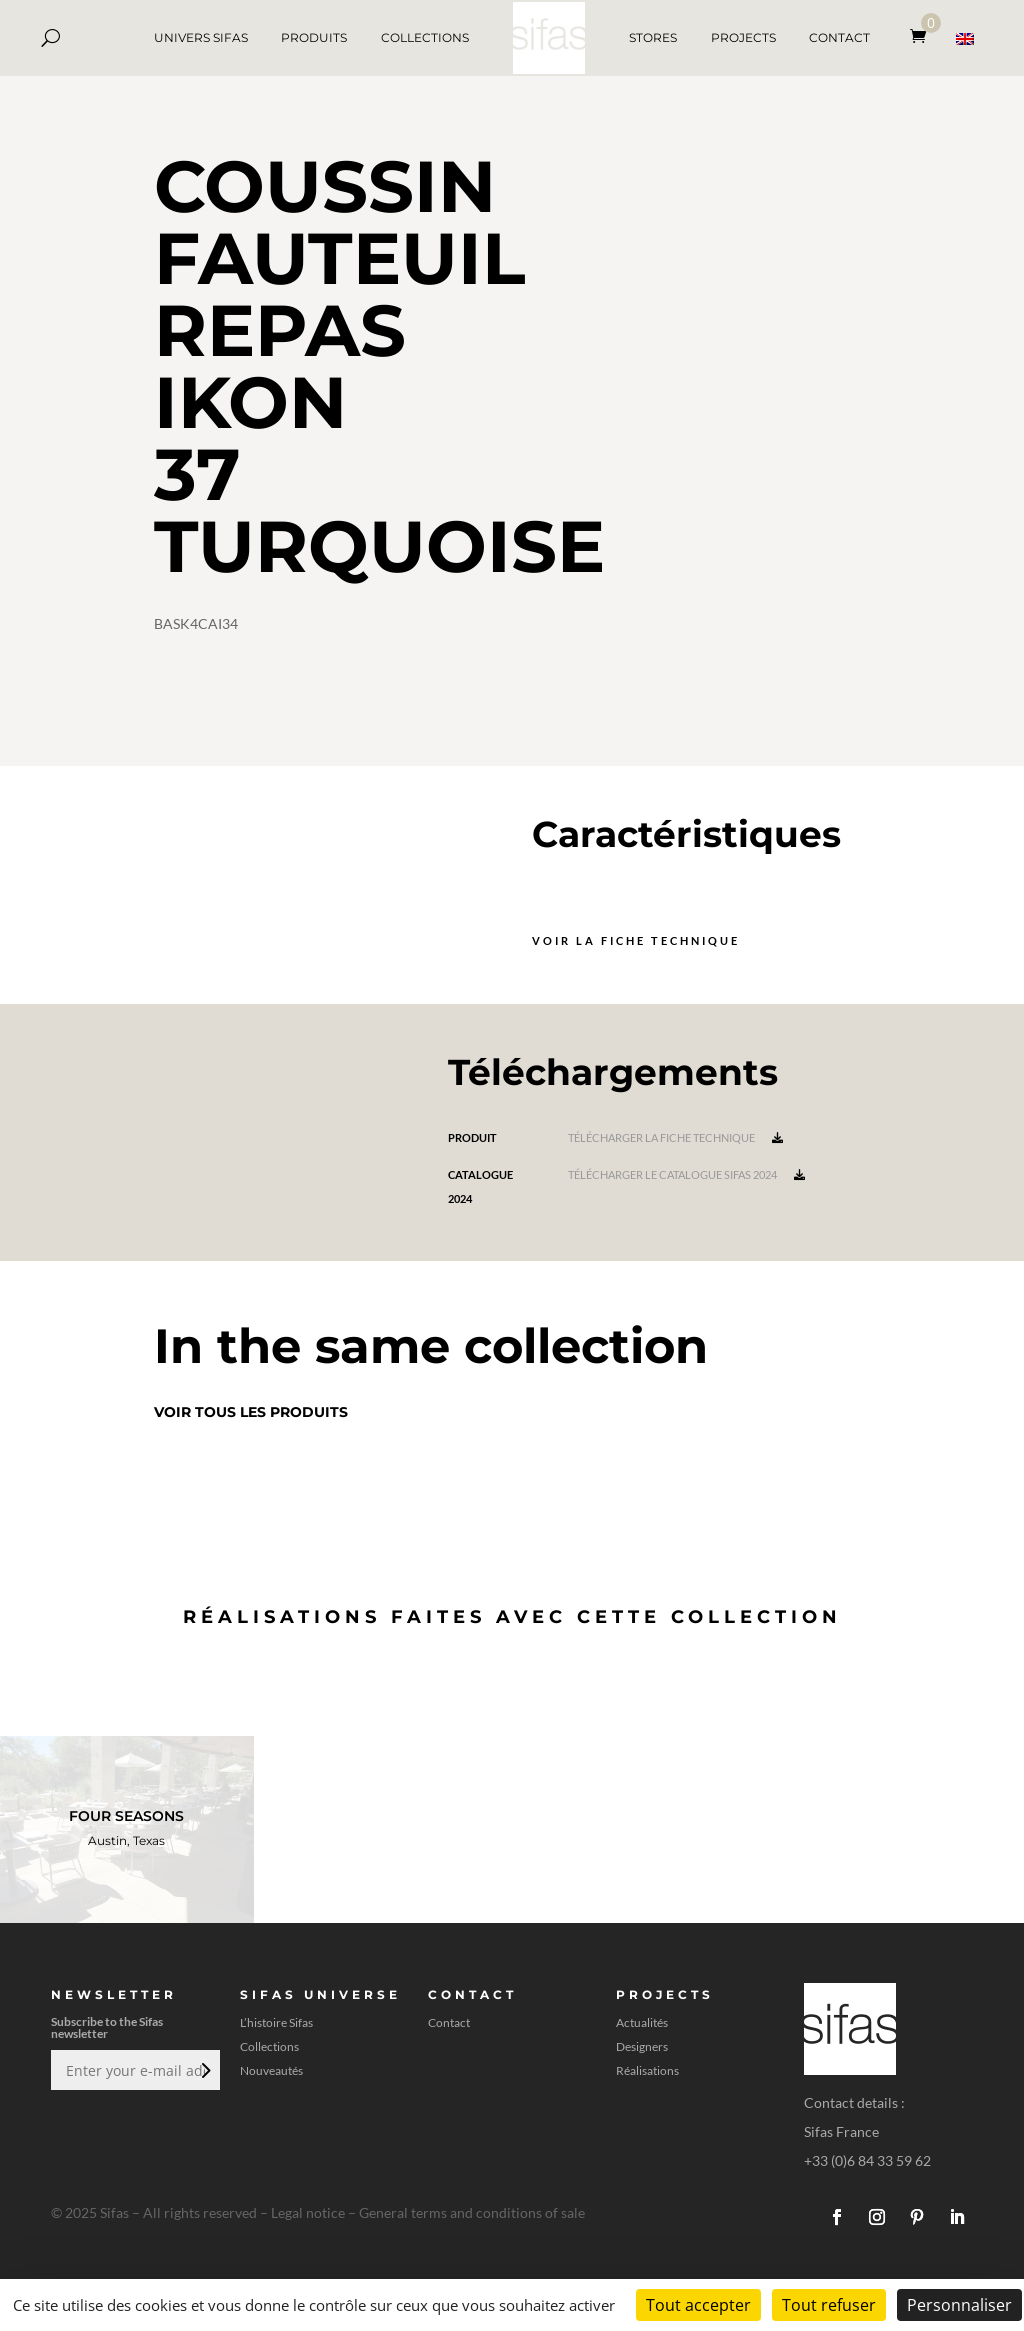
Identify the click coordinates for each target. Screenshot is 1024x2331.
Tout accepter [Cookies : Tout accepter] (698, 2305)
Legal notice (308, 2212)
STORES (653, 37)
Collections (269, 2047)
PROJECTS (743, 37)
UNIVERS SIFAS (201, 37)
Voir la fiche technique (636, 940)
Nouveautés (271, 2071)
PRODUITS (314, 37)
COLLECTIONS (425, 37)
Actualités (642, 2023)
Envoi (204, 2070)
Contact (449, 2023)
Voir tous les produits (251, 1412)
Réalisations (647, 2071)
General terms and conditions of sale (472, 2212)
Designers (642, 2047)
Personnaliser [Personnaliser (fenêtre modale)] (959, 2305)
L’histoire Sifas (276, 2023)
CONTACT (839, 37)
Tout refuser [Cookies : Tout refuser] (829, 2305)
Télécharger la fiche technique (675, 1137)
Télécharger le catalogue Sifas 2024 (686, 1174)
